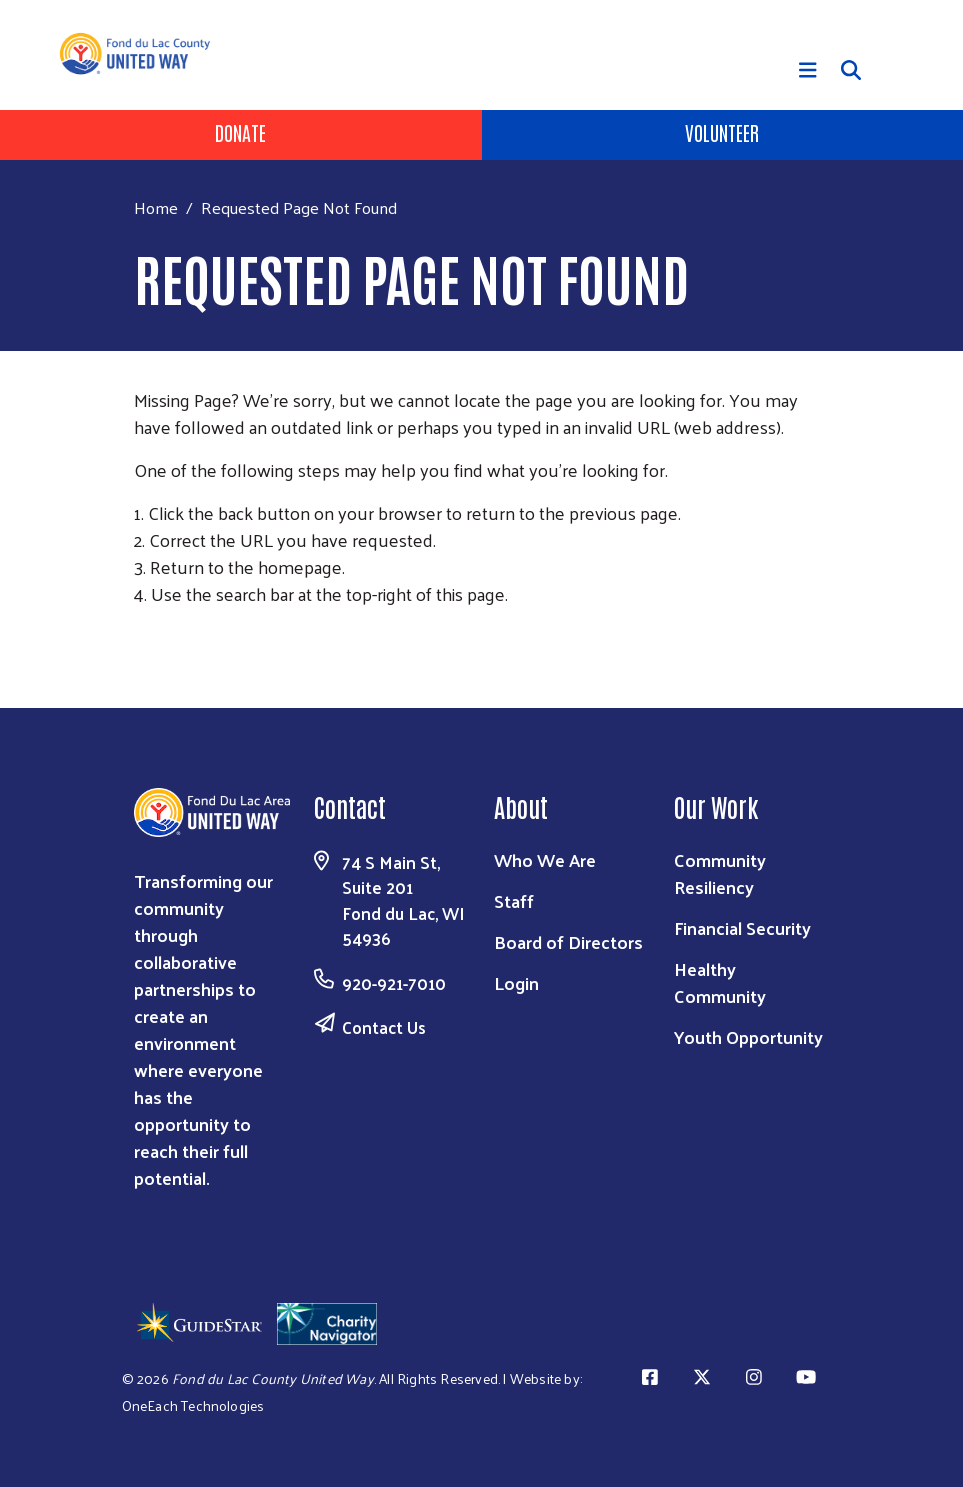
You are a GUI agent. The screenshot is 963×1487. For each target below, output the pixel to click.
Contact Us (384, 1027)
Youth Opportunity (748, 1036)
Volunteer (722, 132)
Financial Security (742, 927)
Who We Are (545, 859)
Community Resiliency (720, 873)
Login (516, 982)
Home (156, 207)
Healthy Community (720, 982)
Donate (240, 132)
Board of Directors (568, 941)
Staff (514, 900)
